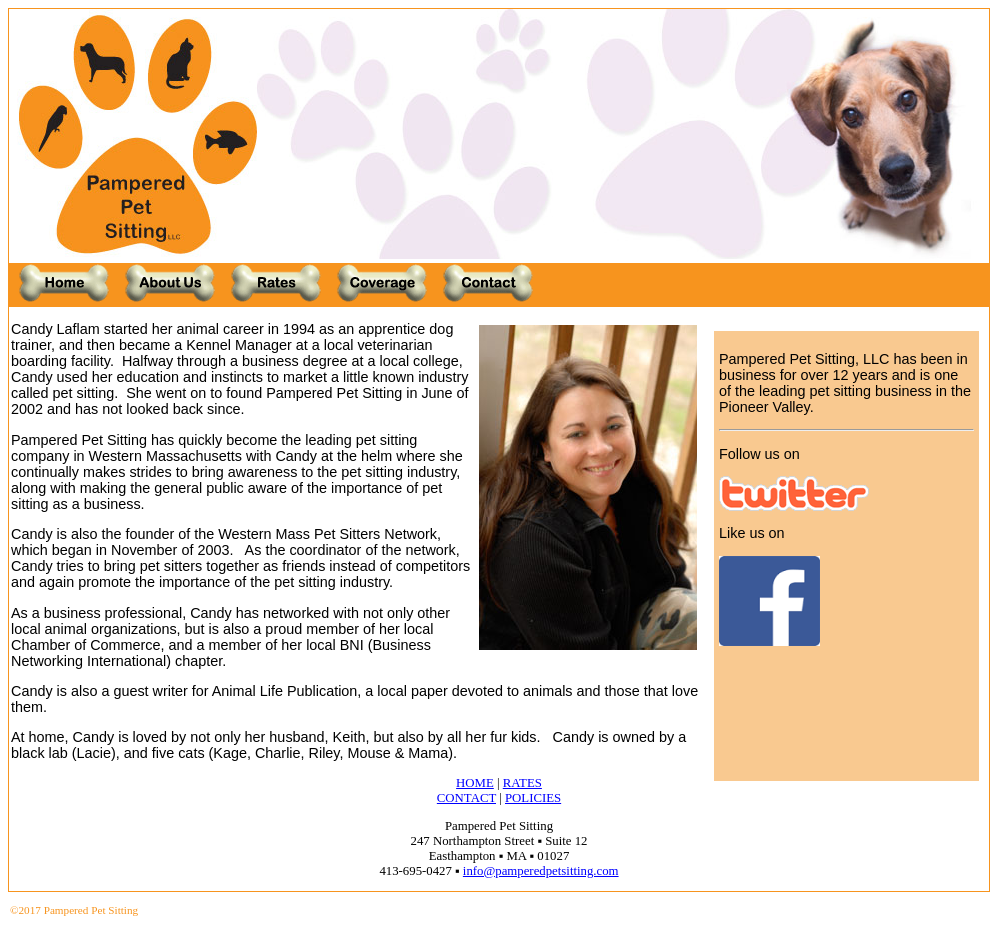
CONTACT (466, 798)
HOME (475, 783)
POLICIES (533, 798)
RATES (522, 783)
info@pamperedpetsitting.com (541, 871)
